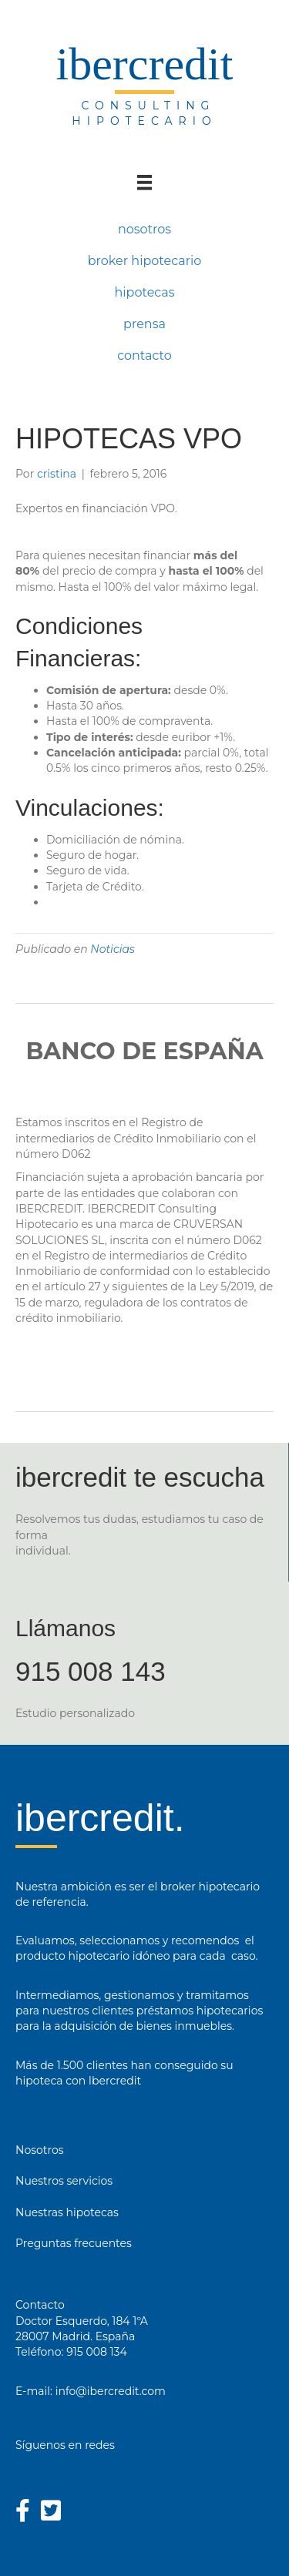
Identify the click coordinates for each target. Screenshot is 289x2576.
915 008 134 (96, 2352)
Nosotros (39, 2150)
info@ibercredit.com (110, 2391)
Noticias (112, 949)
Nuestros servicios (64, 2181)
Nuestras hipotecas (67, 2212)
